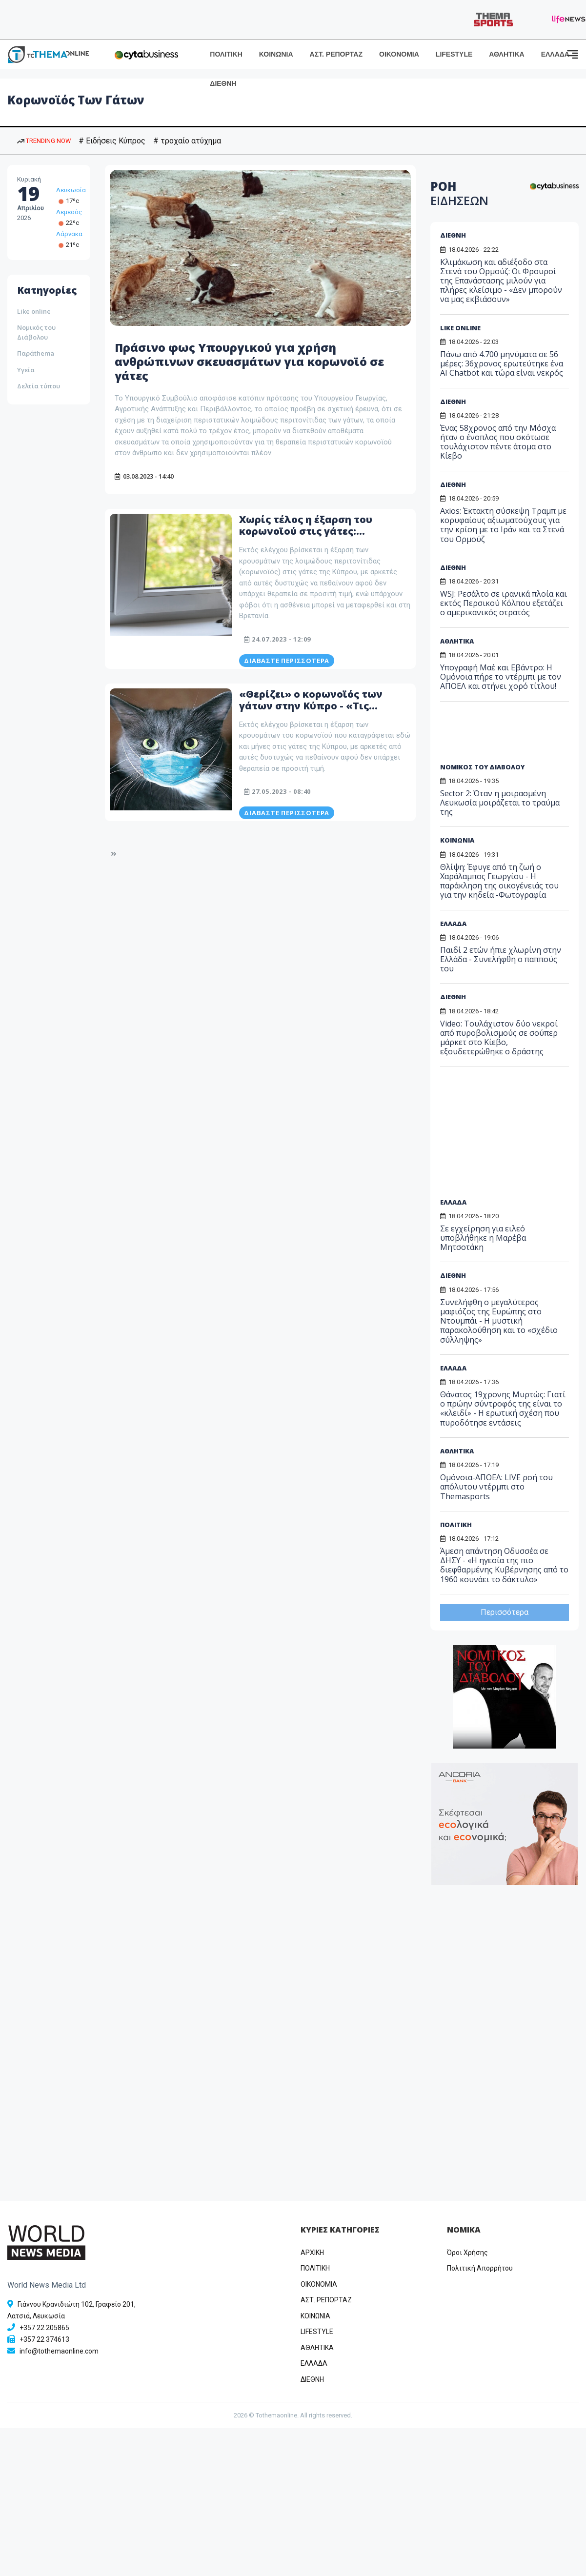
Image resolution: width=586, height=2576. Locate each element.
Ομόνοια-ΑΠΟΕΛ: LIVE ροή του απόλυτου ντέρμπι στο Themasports (496, 1486)
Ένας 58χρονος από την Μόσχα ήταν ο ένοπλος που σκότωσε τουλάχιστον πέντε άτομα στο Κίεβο (498, 442)
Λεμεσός (69, 212)
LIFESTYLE (454, 54)
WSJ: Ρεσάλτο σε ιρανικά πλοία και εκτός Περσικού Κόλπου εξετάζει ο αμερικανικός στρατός (503, 603)
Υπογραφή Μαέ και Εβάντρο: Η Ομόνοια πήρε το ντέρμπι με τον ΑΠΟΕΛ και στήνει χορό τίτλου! (500, 676)
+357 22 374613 (44, 2339)
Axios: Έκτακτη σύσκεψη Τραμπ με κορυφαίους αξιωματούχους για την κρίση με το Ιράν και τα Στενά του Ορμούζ (503, 524)
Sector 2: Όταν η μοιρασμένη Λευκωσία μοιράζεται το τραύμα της (500, 802)
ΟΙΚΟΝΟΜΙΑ (399, 54)
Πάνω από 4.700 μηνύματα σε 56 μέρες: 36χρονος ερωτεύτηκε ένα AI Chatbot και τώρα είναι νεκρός (501, 363)
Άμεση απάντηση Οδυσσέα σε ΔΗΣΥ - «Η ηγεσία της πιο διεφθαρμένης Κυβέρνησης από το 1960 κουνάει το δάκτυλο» (504, 1565)
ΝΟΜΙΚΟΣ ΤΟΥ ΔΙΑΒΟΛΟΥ (482, 767)
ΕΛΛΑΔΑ (555, 54)
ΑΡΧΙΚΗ (312, 2252)
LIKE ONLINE (460, 327)
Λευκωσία (71, 190)
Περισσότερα (504, 1612)
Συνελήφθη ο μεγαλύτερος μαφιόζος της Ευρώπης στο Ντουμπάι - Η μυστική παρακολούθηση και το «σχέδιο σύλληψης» (499, 1321)
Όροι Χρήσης (467, 2252)
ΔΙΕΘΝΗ (223, 83)
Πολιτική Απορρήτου (480, 2268)
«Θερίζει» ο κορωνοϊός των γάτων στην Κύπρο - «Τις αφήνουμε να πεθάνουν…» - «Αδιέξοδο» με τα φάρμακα (311, 711)
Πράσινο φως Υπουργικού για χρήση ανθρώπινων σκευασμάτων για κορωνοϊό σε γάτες (252, 361)
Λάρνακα (69, 234)
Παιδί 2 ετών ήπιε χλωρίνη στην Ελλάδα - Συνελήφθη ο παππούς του (500, 959)
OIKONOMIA (319, 2284)
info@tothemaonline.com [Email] (59, 2351)
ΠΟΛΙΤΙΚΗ (226, 54)
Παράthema (35, 353)
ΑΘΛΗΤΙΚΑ (506, 54)
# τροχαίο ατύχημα (187, 140)
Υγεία (26, 369)
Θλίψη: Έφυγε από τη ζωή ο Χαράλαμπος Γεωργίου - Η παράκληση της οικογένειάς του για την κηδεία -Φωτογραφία (499, 881)
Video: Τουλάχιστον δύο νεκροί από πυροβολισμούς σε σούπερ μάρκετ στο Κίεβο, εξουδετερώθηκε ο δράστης (499, 1037)
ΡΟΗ (459, 193)
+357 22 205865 (44, 2328)
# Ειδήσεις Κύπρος (112, 140)
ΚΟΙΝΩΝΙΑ (276, 54)
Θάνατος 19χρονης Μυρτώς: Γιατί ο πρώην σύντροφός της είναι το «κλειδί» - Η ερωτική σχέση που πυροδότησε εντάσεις (503, 1408)
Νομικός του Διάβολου (36, 332)
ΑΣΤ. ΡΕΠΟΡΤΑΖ (336, 54)
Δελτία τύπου (38, 386)
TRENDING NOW (44, 140)
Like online (34, 311)
